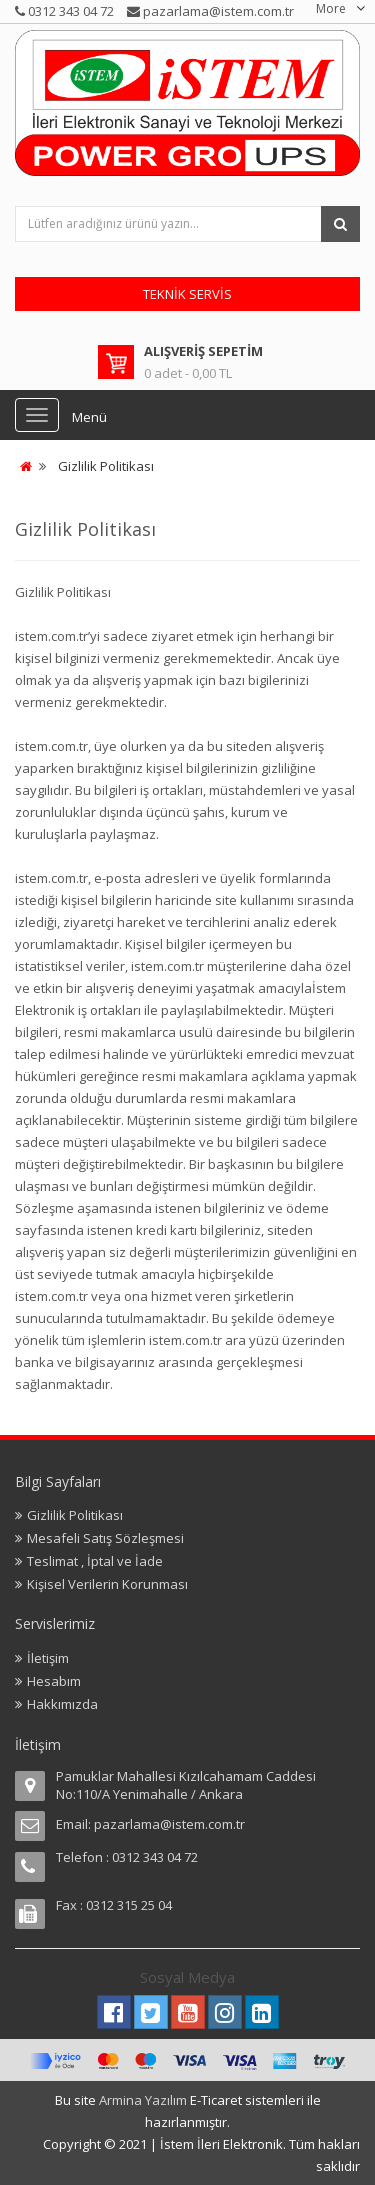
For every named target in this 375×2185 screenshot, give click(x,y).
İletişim (48, 1658)
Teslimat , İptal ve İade (95, 1561)
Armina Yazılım (144, 2100)
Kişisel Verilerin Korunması (107, 1584)
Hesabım (54, 1681)
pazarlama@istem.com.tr (169, 1824)
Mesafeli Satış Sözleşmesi (105, 1538)
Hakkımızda (62, 1704)
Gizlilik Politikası (106, 466)
